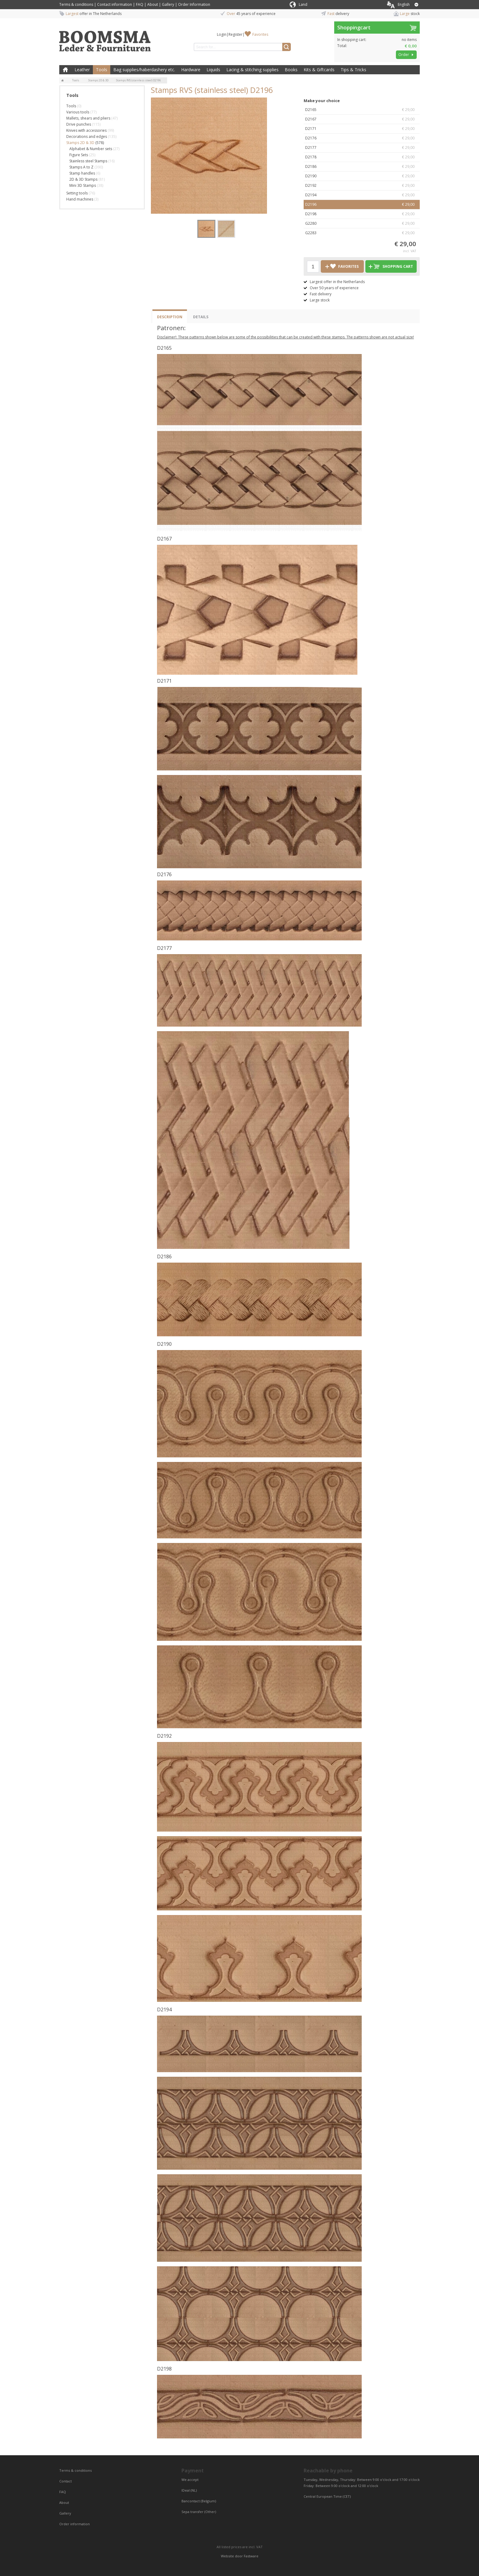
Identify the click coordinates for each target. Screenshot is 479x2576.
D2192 (361, 186)
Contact (66, 2481)
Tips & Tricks (353, 69)
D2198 (361, 214)
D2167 (361, 119)
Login (221, 34)
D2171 (361, 129)
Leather (82, 69)
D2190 (361, 176)
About (152, 4)
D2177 (361, 148)
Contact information (114, 4)
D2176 (361, 138)
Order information (74, 2524)
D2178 (361, 157)
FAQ (139, 4)
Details (200, 316)
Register (236, 34)
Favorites (260, 34)
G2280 (361, 223)
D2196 (361, 204)
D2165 (361, 110)
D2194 (361, 195)
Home (65, 70)
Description (169, 316)
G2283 (361, 233)
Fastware (251, 2556)
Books (291, 69)
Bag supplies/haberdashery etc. (144, 69)
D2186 (361, 167)
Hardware (190, 69)
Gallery (168, 4)
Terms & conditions (76, 4)
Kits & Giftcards (319, 69)
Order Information (194, 4)
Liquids (213, 69)
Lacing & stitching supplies (252, 69)
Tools (101, 69)
